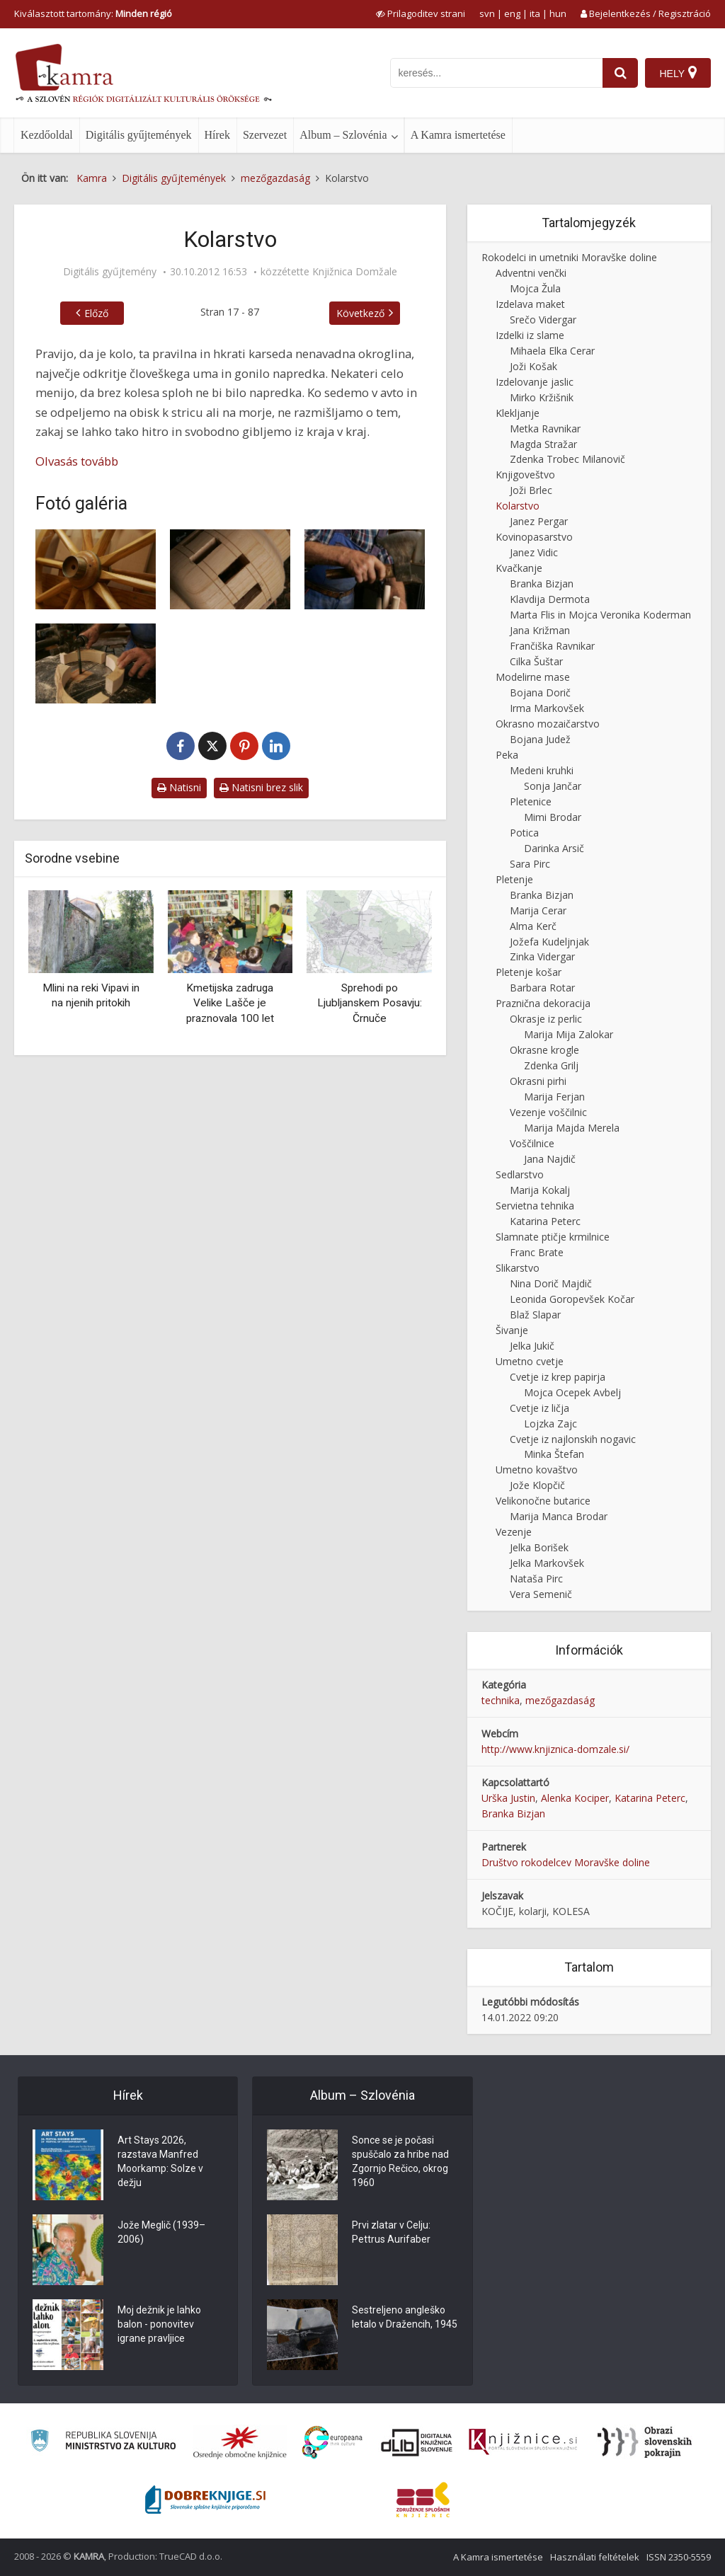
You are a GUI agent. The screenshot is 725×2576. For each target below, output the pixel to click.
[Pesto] (230, 569)
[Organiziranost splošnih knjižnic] (240, 2442)
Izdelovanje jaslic (534, 382)
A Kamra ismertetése (458, 135)
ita (535, 13)
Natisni (179, 787)
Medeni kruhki (541, 770)
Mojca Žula (535, 288)
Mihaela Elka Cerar (552, 350)
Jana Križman (540, 630)
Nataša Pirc (536, 1578)
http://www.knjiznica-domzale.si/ (555, 1749)
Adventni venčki (531, 273)
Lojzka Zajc (550, 1423)
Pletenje (514, 879)
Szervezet (265, 135)
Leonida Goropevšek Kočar (572, 1299)
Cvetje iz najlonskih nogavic (573, 1439)
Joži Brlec (531, 490)
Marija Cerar (538, 910)
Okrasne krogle (544, 1050)
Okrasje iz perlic (546, 1018)
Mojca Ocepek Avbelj (572, 1392)
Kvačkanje (519, 568)
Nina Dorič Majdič (551, 1283)
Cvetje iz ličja (539, 1408)
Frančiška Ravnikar (552, 645)
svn (487, 13)
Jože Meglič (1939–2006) (161, 2232)
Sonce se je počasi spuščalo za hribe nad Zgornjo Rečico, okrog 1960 (400, 2161)
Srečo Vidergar (543, 319)
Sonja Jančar (552, 786)
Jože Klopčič (537, 1485)
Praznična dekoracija (543, 1003)
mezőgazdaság (560, 1700)
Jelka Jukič (532, 1345)
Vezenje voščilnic (548, 1112)
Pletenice (531, 801)
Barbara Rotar (542, 987)
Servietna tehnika (535, 1205)
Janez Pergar (539, 521)
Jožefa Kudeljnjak (549, 941)
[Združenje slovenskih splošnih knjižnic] (523, 2442)
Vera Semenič (541, 1594)
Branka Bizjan (541, 583)
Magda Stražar (543, 444)
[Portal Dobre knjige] (205, 2499)
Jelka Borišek (539, 1547)
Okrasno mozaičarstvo (548, 723)
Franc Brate (537, 1252)
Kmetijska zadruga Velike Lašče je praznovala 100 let (230, 1003)
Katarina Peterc (545, 1221)
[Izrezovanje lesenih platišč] (95, 663)
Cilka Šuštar (536, 661)
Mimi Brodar (552, 817)
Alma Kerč (533, 926)
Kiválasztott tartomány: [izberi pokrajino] (93, 13)
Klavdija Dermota (550, 599)
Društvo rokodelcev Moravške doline (565, 1862)
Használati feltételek (594, 2557)
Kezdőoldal (47, 135)
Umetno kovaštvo (537, 1469)
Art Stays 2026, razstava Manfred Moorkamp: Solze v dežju (160, 2161)
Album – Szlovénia (343, 135)
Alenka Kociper (575, 1798)
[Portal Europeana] (332, 2443)
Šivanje (512, 1330)
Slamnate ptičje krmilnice (553, 1236)
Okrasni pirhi (538, 1081)
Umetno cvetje (530, 1361)
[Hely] (678, 73)
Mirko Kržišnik (541, 397)
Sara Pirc (530, 863)
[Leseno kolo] (95, 569)
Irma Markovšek (547, 708)
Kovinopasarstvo (534, 537)
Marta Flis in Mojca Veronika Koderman (600, 614)
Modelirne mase (533, 677)
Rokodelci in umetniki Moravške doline (569, 257)
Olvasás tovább (76, 461)
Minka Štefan (554, 1454)
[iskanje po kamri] (496, 73)
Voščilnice (532, 1143)
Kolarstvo (518, 505)
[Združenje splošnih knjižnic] (423, 2499)
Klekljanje (518, 413)
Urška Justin (508, 1798)
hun (557, 13)
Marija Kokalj (540, 1190)
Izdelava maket (530, 304)
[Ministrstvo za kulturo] (103, 2442)
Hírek (217, 135)
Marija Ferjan (554, 1096)
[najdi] (620, 73)
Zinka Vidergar (542, 956)
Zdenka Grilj (551, 1065)
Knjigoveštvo (525, 474)
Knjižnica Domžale (354, 271)
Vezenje (514, 1532)
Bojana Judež (540, 739)
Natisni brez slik (261, 787)
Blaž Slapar (535, 1314)
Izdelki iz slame (530, 335)
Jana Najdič (550, 1159)
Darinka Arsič (554, 848)
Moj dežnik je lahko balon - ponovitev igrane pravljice (159, 2324)
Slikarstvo (518, 1268)
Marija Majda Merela (572, 1127)
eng (512, 13)
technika (500, 1700)
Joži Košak (533, 366)
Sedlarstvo (520, 1174)
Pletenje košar (528, 972)
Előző (96, 313)
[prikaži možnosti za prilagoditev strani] (420, 13)
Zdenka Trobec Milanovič (567, 459)
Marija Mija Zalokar (568, 1034)
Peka (507, 754)
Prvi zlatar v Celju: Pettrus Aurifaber (391, 2232)
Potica (524, 832)
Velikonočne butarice (543, 1500)
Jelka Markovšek (547, 1563)
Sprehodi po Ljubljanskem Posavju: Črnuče (369, 1003)
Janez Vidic (534, 552)
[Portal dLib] (417, 2442)
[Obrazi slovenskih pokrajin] (644, 2442)
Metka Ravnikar (545, 428)
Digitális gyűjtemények (139, 135)
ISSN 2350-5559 (678, 2557)
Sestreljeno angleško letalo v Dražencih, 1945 (404, 2317)
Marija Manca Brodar (558, 1516)
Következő (360, 313)
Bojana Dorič (540, 692)
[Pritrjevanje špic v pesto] (364, 569)
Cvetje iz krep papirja (557, 1377)
